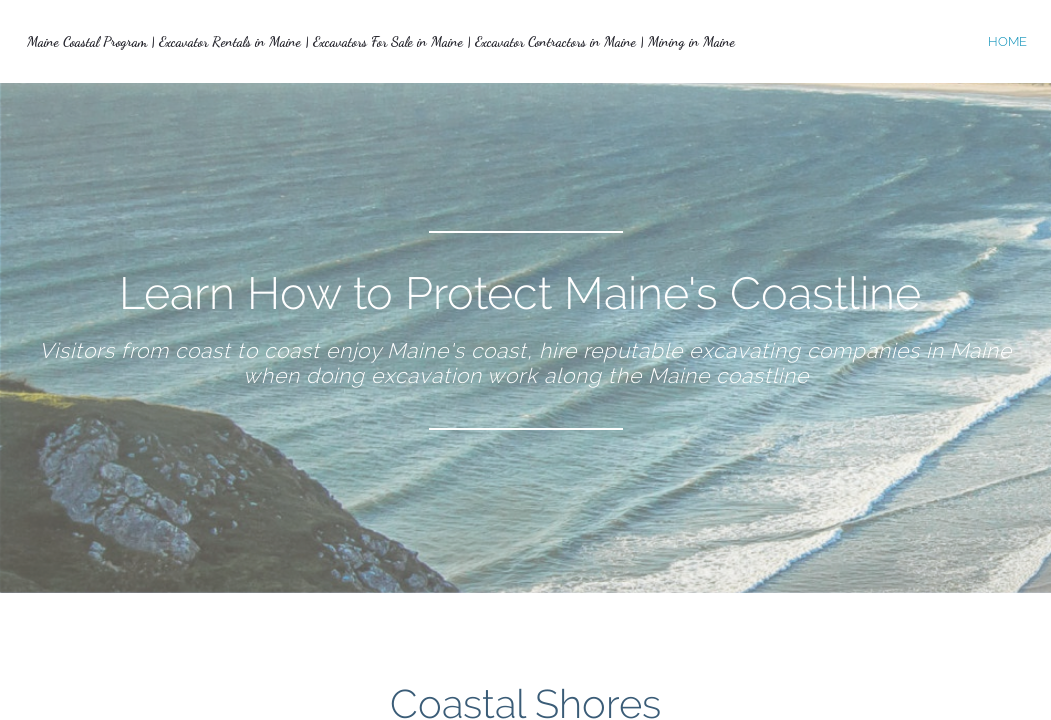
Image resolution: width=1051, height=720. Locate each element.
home (1007, 41)
